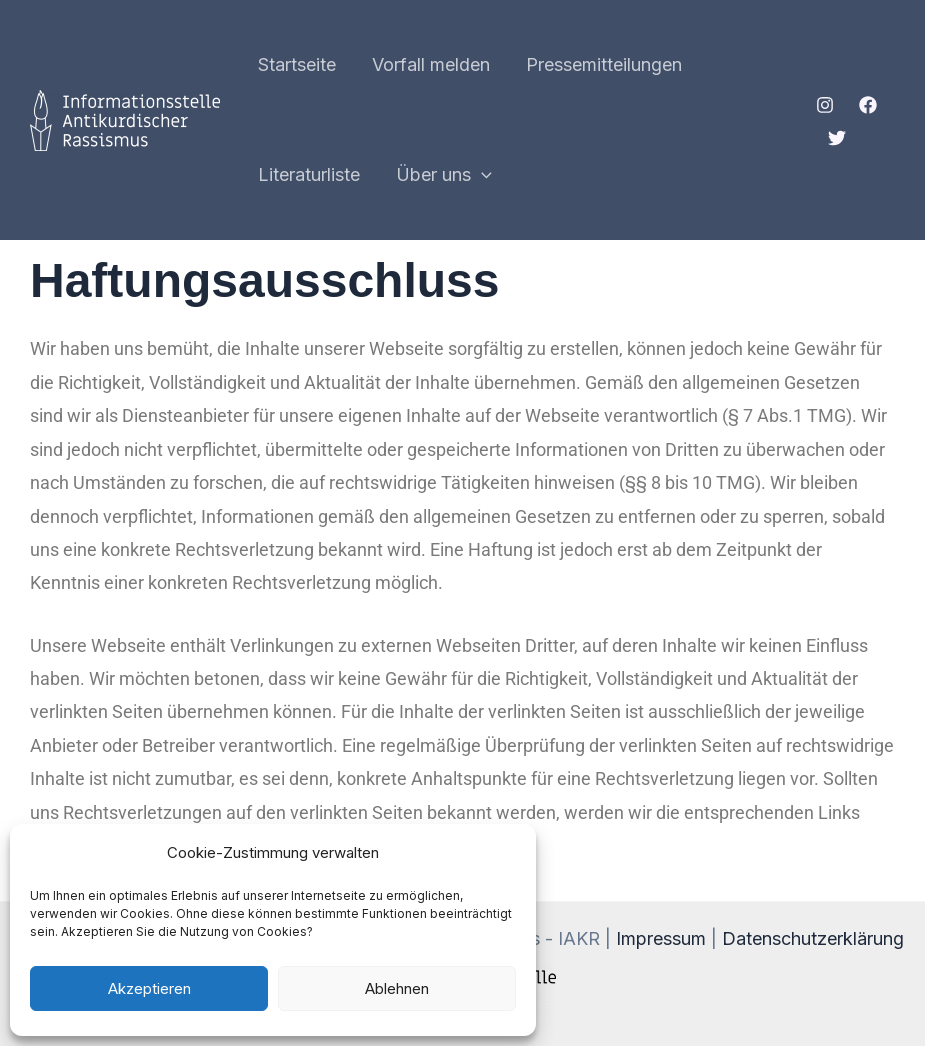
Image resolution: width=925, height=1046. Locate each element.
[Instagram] (825, 105)
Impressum (661, 938)
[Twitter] (837, 138)
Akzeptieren (149, 988)
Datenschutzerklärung (813, 938)
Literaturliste (309, 174)
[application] (481, 175)
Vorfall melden (431, 64)
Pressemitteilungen (604, 64)
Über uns (444, 175)
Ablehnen (397, 988)
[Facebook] (868, 105)
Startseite (297, 64)
